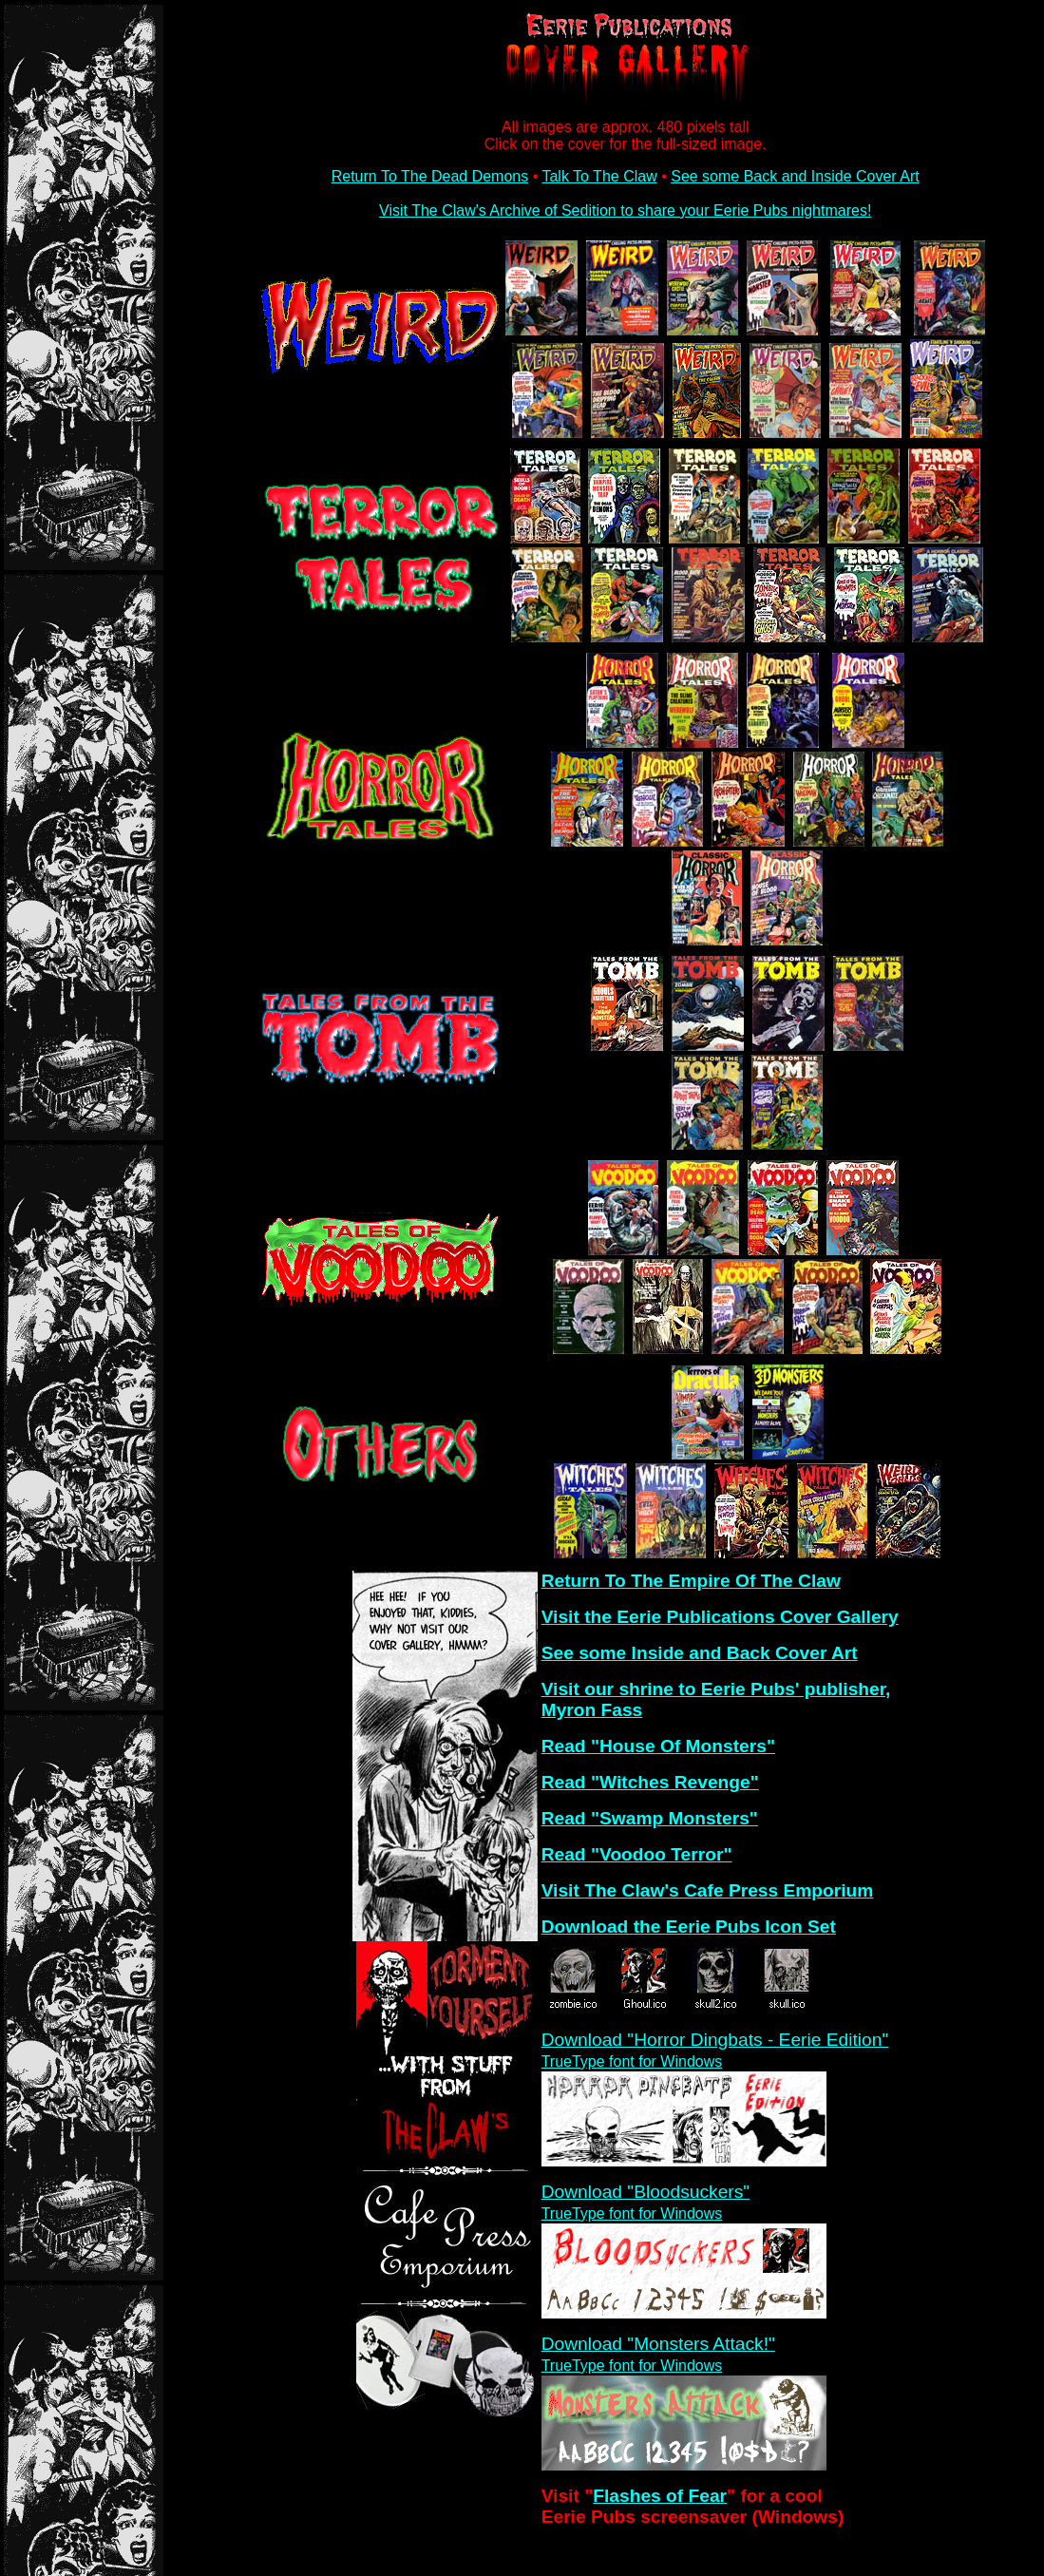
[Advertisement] (440, 2487)
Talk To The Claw (598, 176)
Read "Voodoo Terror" (636, 1854)
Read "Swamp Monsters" (649, 1818)
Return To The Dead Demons (430, 176)
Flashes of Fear (660, 2496)
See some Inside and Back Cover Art (699, 1653)
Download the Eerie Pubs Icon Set (688, 1927)
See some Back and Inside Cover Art (795, 176)
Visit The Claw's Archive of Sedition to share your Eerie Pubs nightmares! (625, 210)
